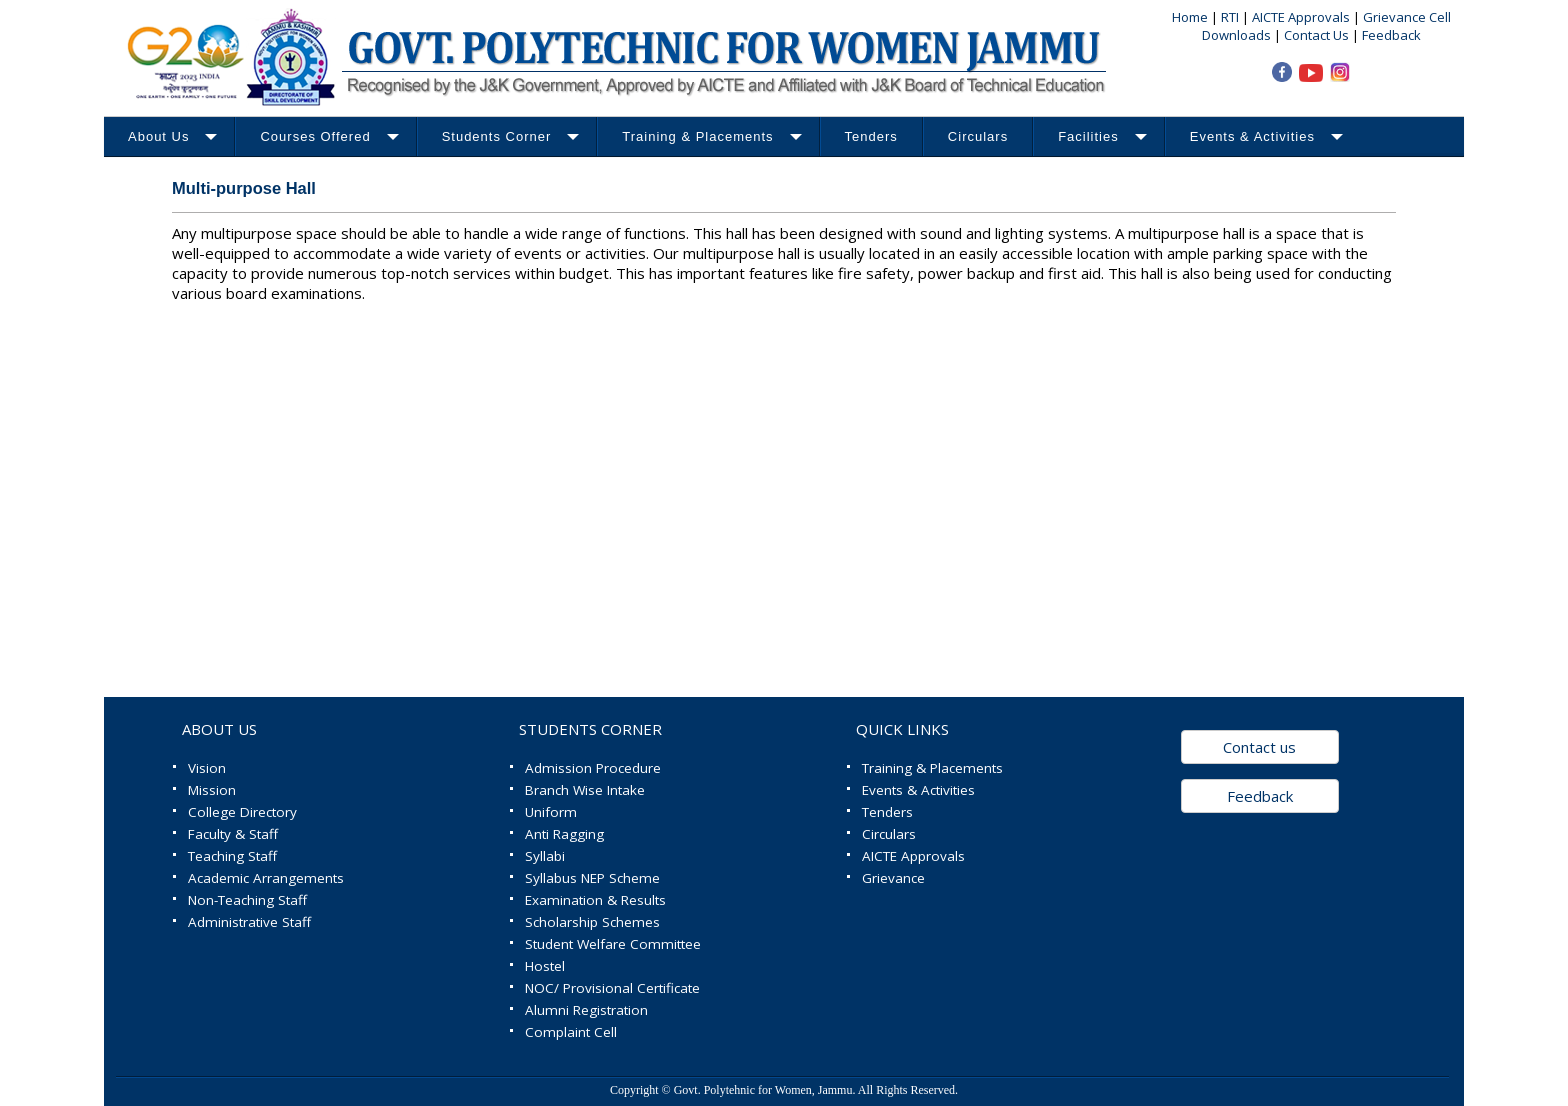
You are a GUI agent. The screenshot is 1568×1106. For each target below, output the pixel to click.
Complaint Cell (571, 1032)
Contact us (1259, 747)
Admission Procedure (593, 768)
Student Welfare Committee (613, 944)
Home (1190, 17)
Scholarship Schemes (592, 922)
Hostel (545, 966)
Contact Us (1316, 35)
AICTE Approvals (1302, 17)
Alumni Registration (586, 1010)
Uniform (551, 812)
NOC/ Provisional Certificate (612, 988)
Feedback (1391, 35)
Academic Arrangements (266, 878)
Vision (207, 768)
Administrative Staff (249, 922)
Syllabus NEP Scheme (592, 878)
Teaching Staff (232, 856)
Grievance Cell (1407, 17)
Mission (212, 790)
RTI (1231, 17)
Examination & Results (595, 900)
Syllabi (545, 856)
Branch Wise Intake (585, 790)
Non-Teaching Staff (247, 900)
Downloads (1236, 35)
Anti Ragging (564, 834)
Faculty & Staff (233, 834)
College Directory (242, 812)
